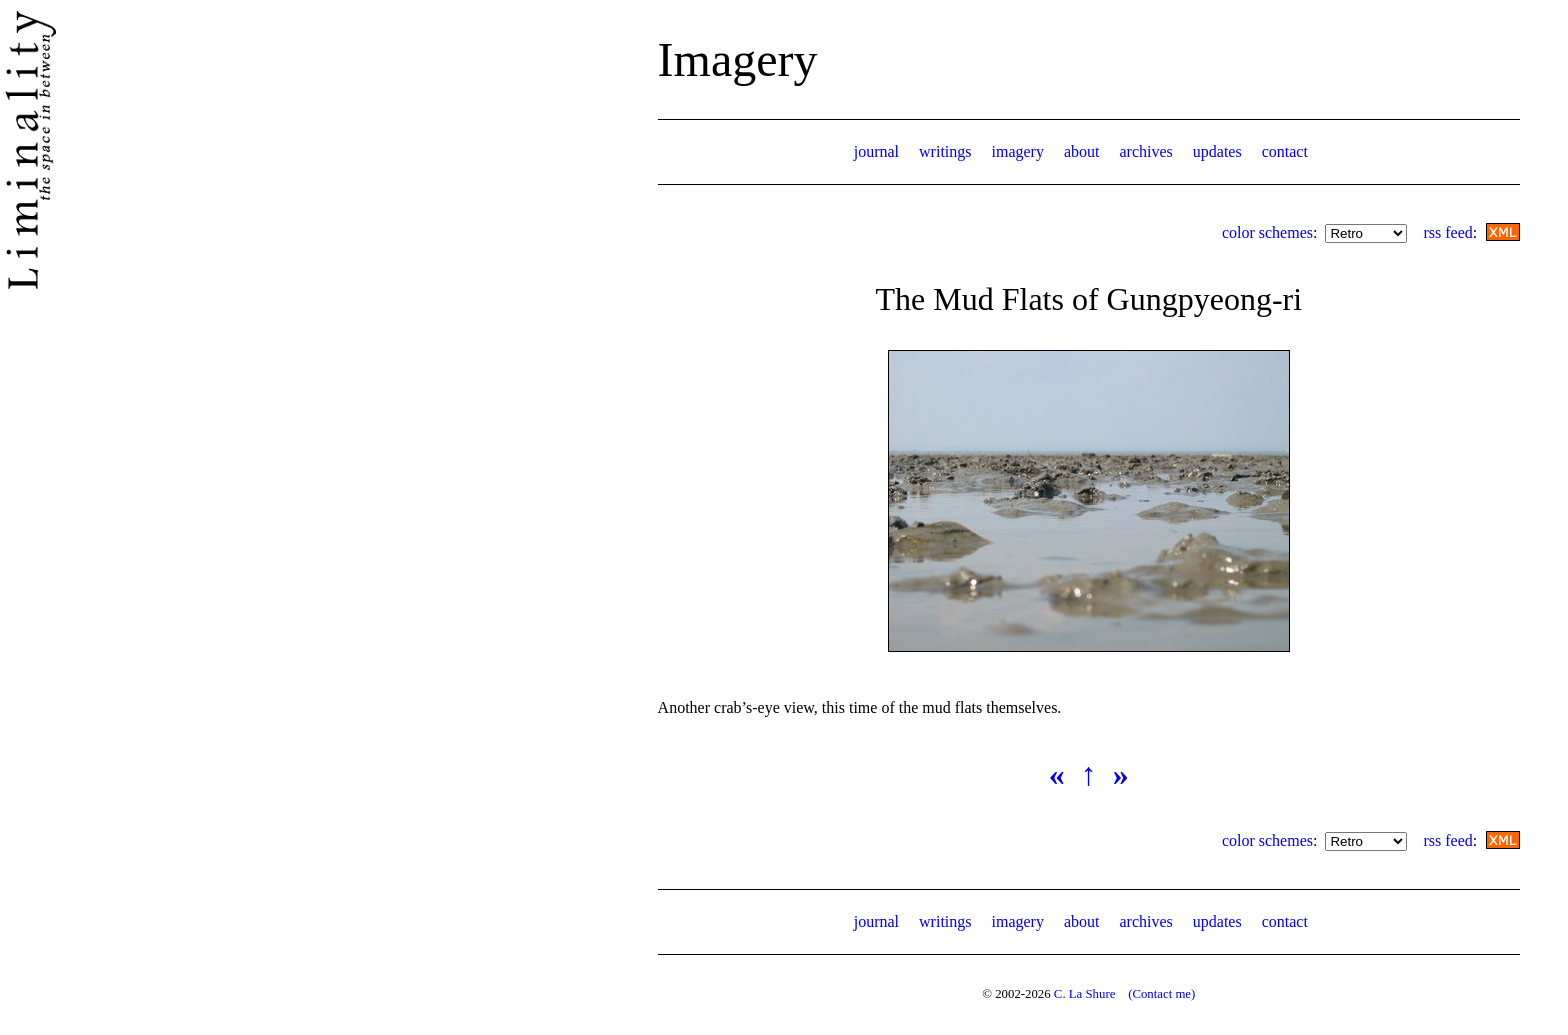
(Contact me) (1161, 994)
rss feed (1447, 232)
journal (876, 151)
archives (1145, 151)
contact (1285, 151)
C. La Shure (1085, 994)
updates (1217, 151)
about (1082, 151)
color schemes (1267, 232)
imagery (1018, 151)
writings (945, 151)
